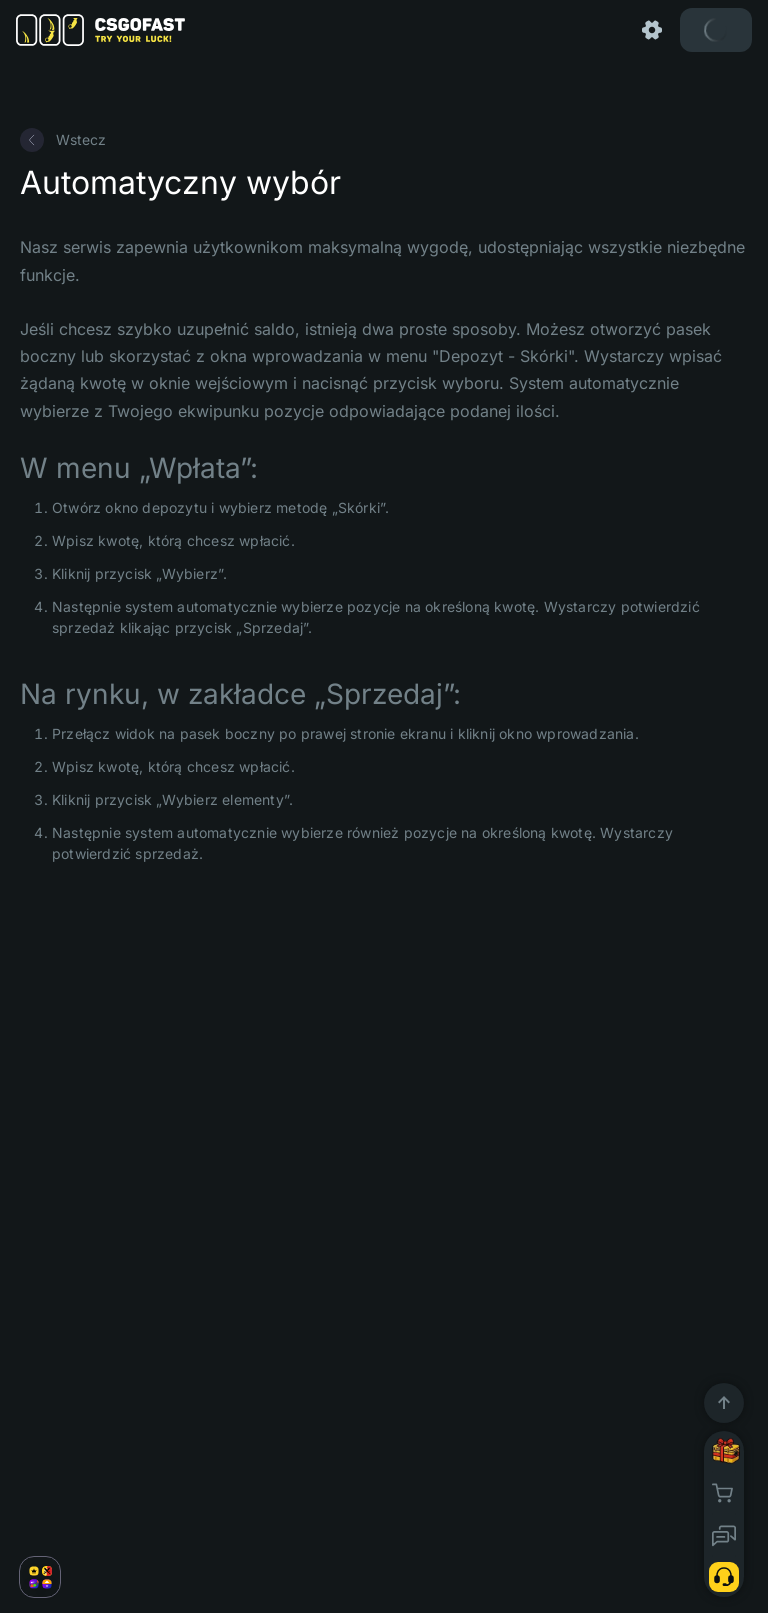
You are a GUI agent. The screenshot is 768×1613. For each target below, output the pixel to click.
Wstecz (63, 140)
